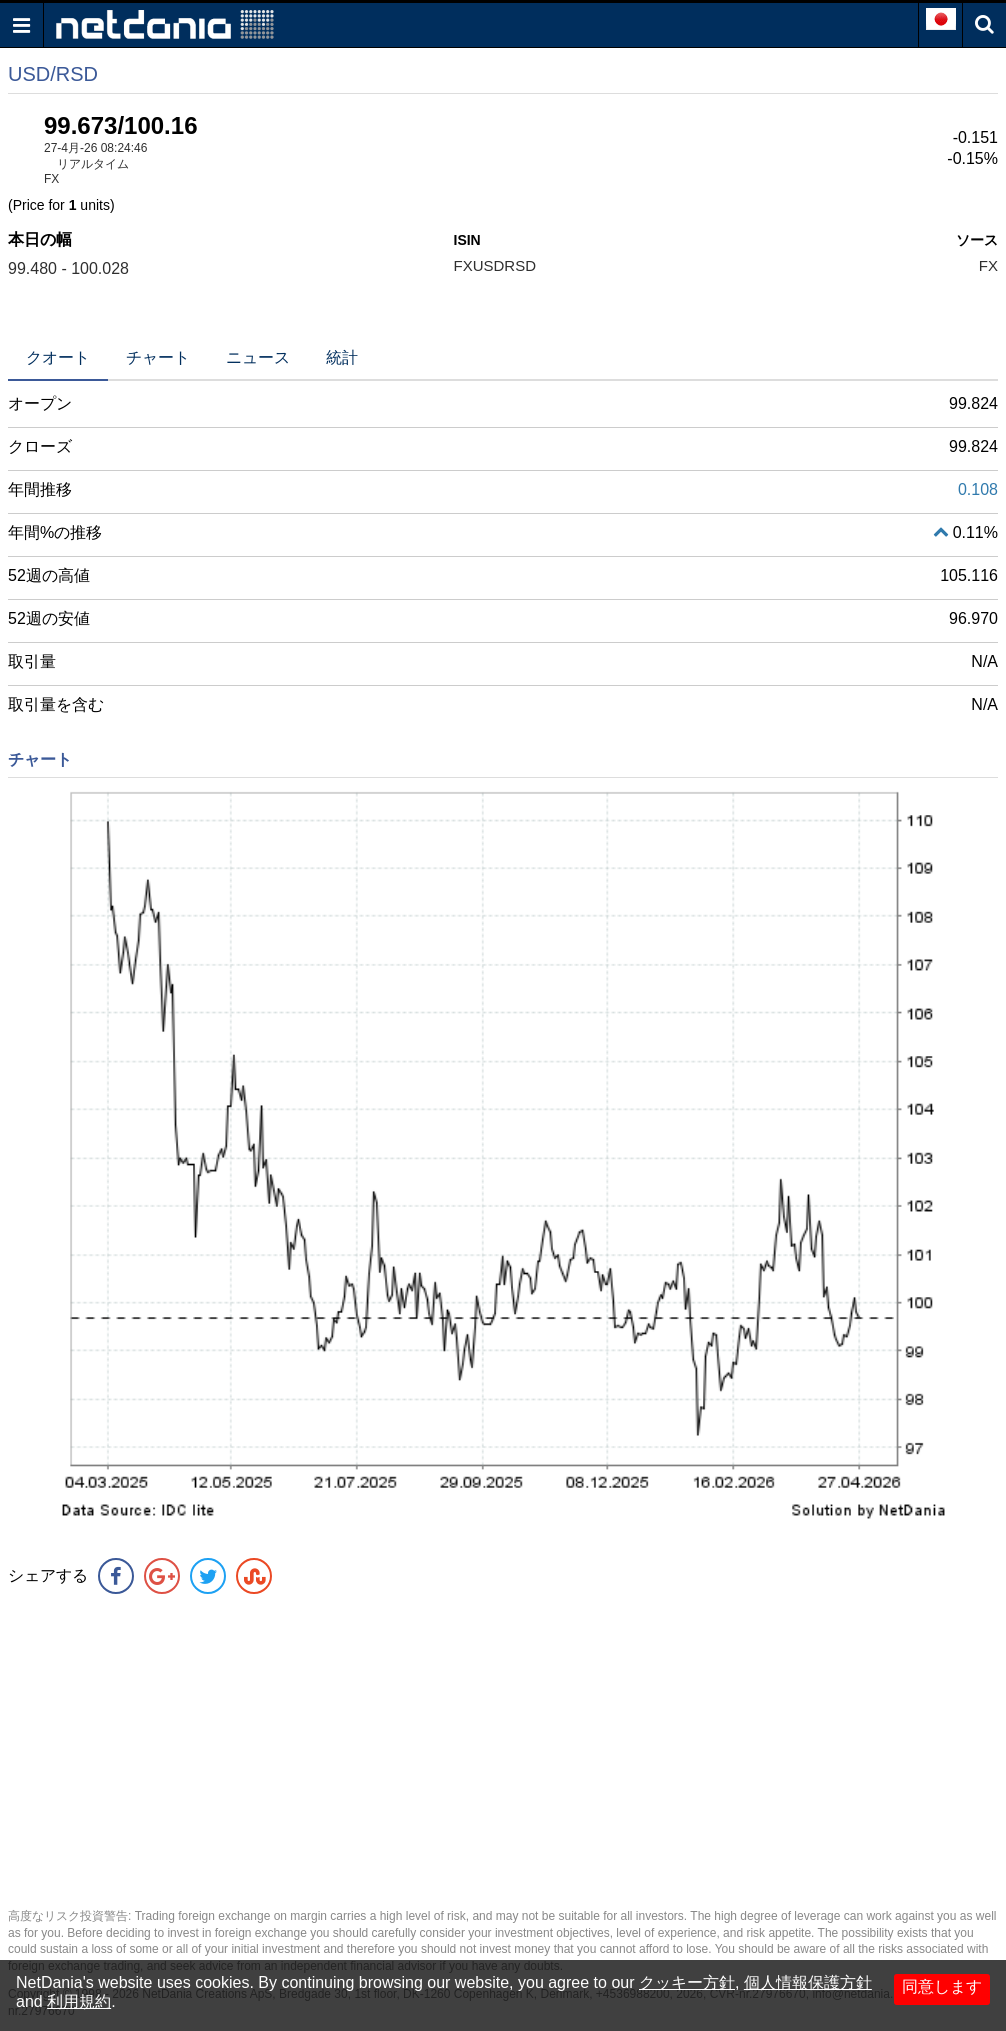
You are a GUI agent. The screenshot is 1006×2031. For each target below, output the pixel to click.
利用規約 (79, 2001)
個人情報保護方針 (808, 1982)
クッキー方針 (687, 1982)
